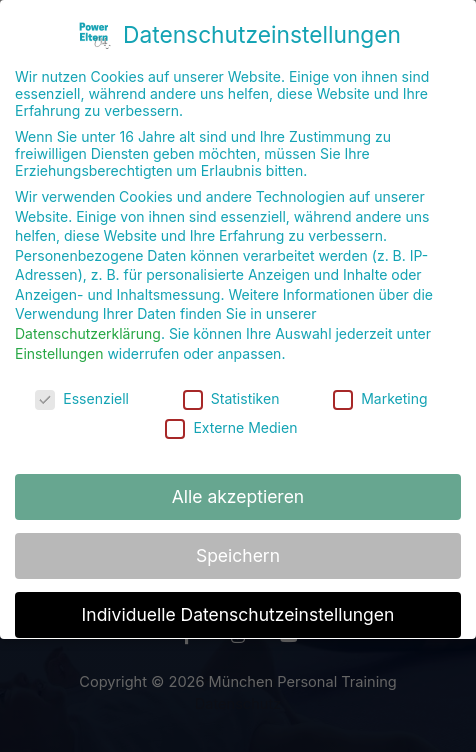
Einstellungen (59, 344)
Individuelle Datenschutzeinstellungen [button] (238, 606)
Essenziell (82, 389)
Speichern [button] (238, 547)
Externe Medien (231, 418)
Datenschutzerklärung (88, 325)
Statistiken (231, 389)
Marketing (380, 389)
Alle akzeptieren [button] (238, 488)
